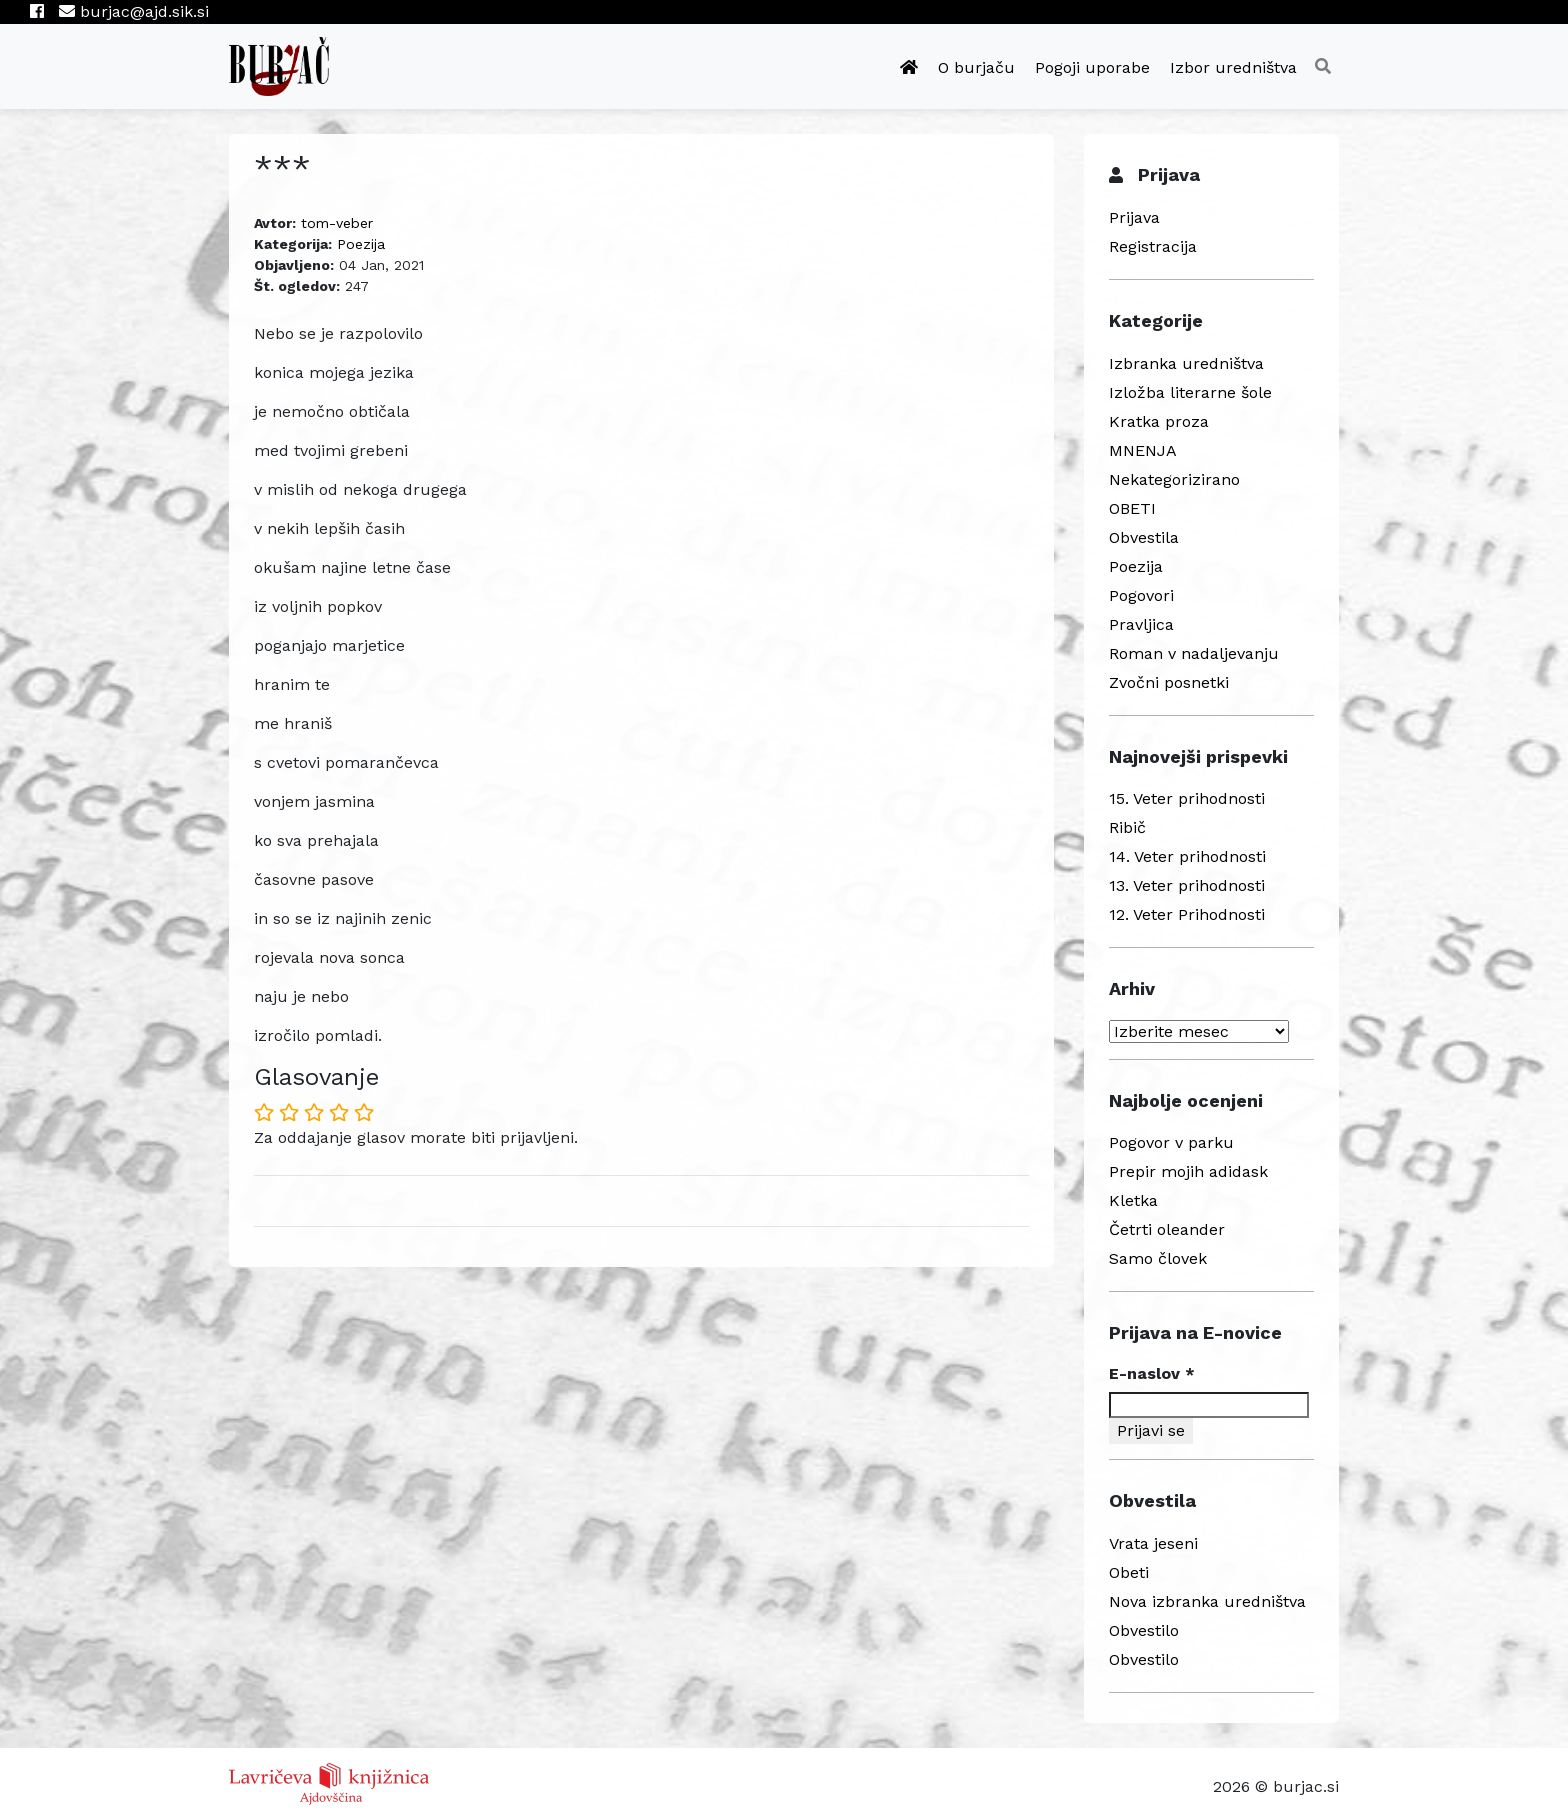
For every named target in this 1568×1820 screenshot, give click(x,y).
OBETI (1132, 508)
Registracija (1153, 246)
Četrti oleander (1167, 1229)
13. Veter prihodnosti (1187, 885)
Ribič (1127, 827)
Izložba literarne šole (1190, 392)
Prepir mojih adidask (1188, 1171)
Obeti (1129, 1572)
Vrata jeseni (1153, 1543)
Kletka (1133, 1200)
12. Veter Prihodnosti (1187, 914)
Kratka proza (1159, 421)
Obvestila (1144, 537)
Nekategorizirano (1174, 479)
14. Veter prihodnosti (1187, 856)
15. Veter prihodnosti (1187, 798)
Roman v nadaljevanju (1194, 653)
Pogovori (1141, 595)
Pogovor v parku (1171, 1142)
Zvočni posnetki (1169, 682)
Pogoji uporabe (1092, 67)
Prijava (1134, 217)
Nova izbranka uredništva (1207, 1601)
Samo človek (1158, 1258)
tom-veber (337, 223)
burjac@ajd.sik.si (134, 11)
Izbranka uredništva (1186, 363)
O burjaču (976, 67)
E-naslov (1152, 1373)
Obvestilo (1144, 1630)
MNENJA (1143, 450)
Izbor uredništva (1233, 67)
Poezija (361, 244)
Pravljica (1141, 624)
